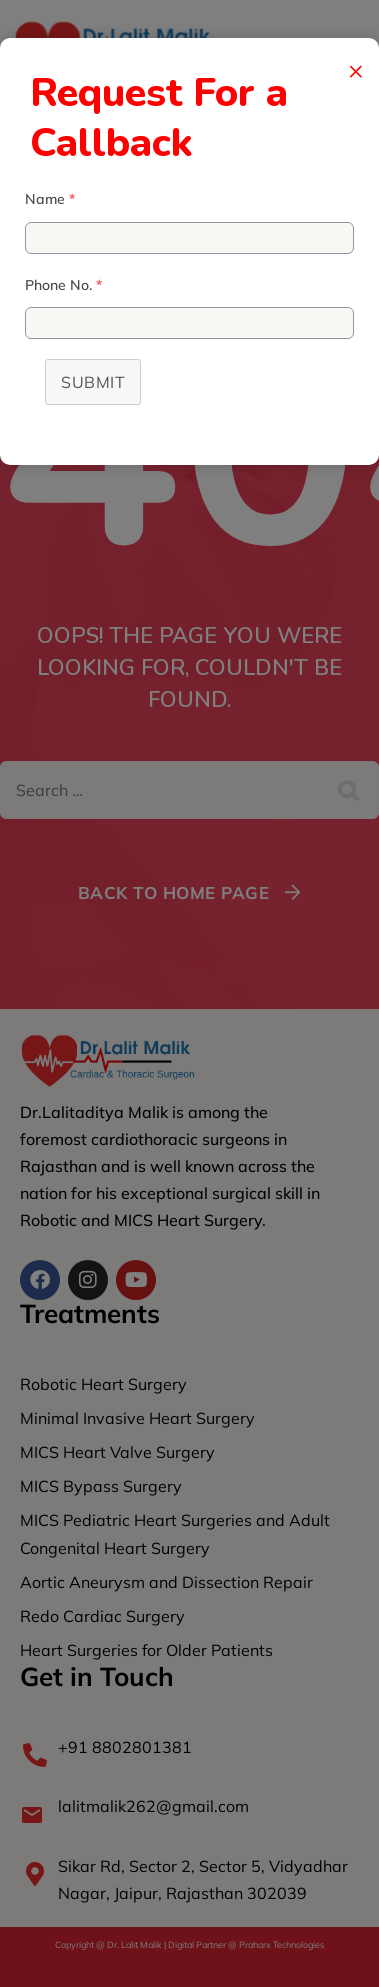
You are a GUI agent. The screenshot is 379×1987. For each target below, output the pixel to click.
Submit (93, 382)
